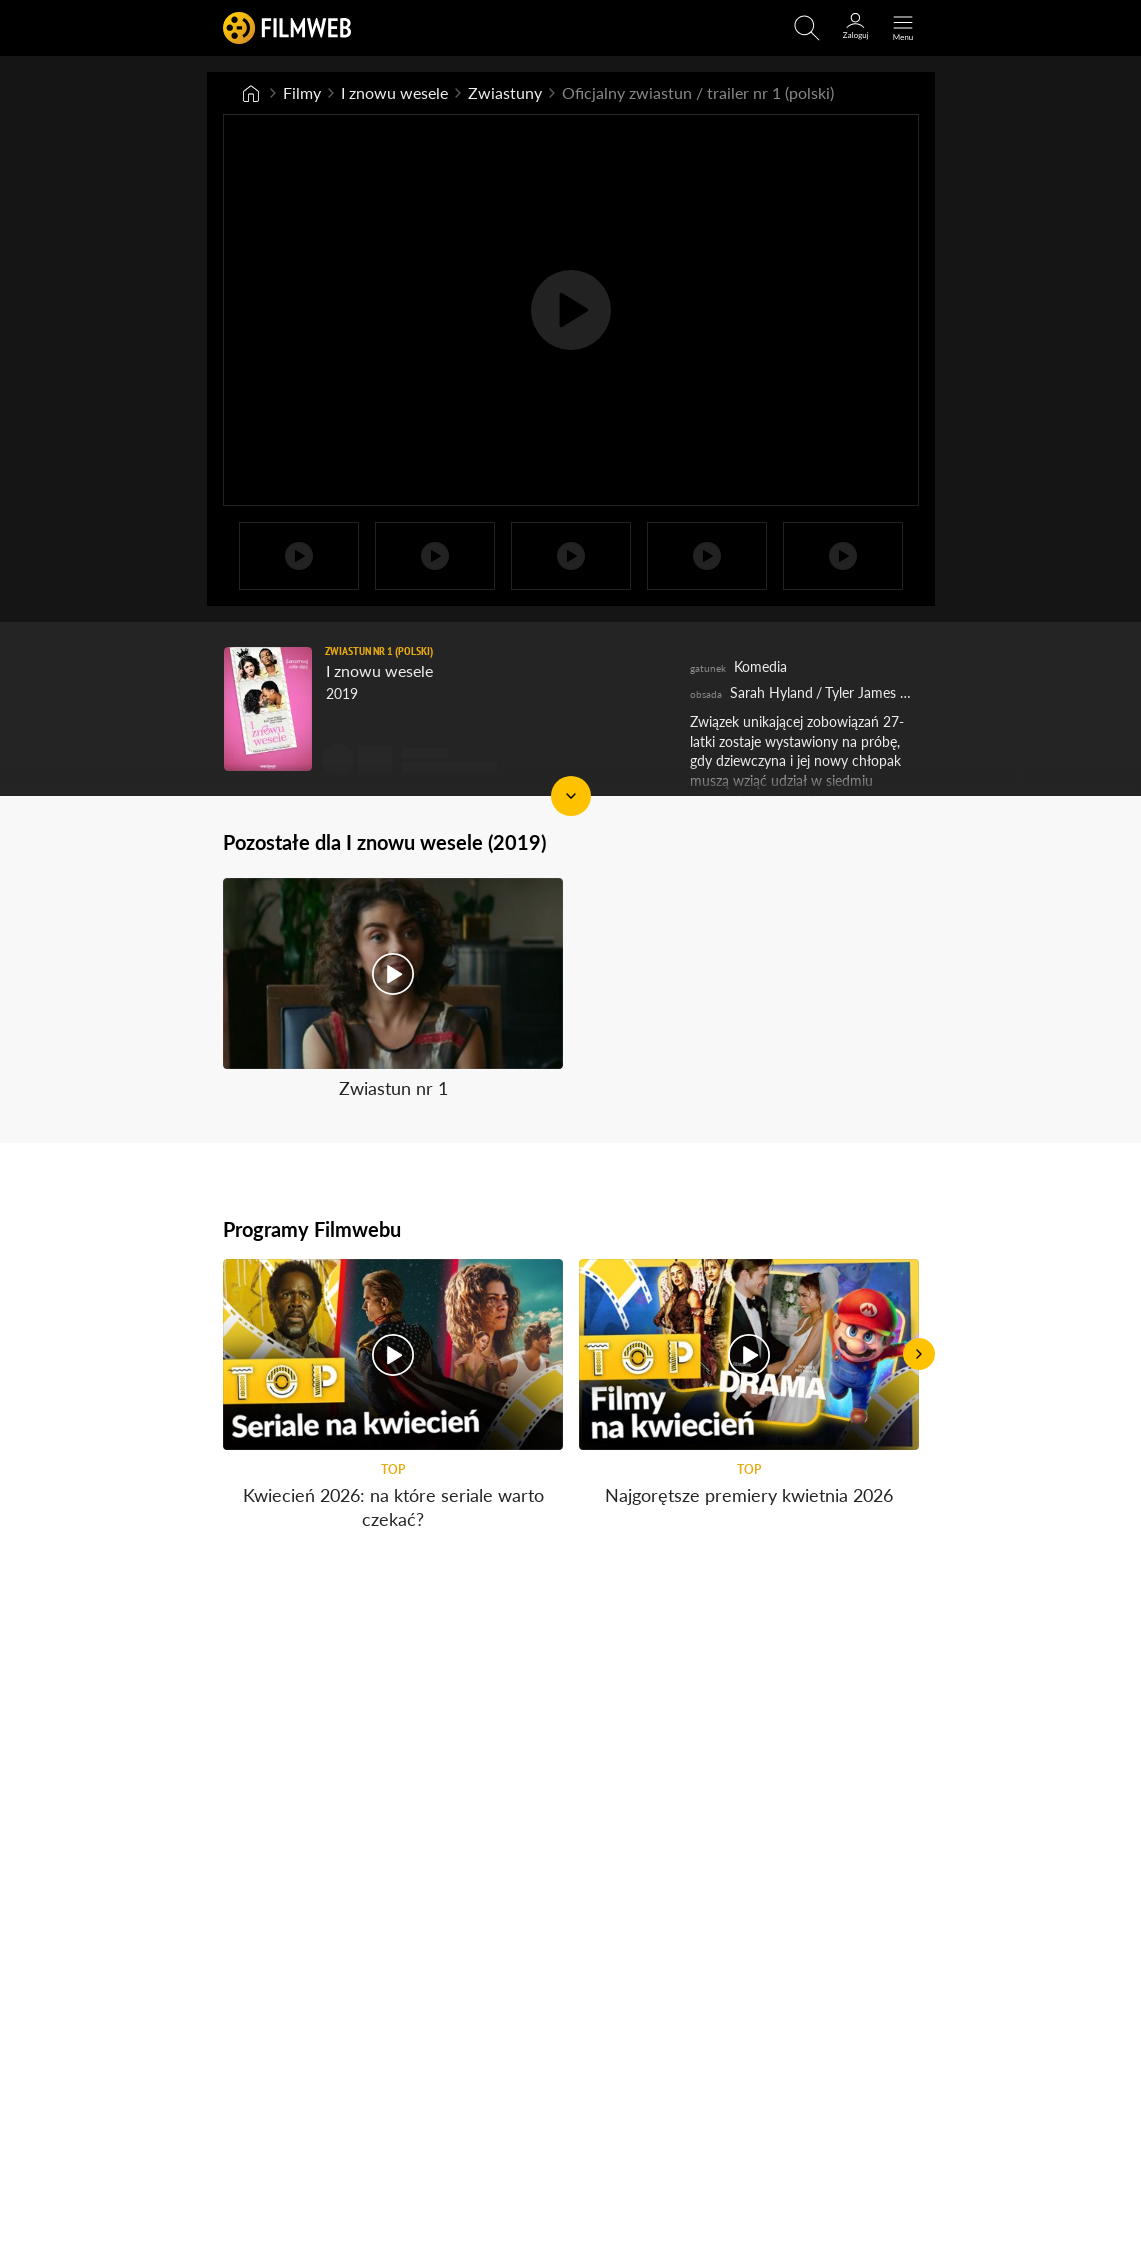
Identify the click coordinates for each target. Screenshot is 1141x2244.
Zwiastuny (505, 92)
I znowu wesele (394, 92)
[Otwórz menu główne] (903, 28)
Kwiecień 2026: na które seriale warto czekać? (392, 1506)
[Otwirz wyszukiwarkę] (807, 28)
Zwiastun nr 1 (392, 1088)
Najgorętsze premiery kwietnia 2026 (749, 1495)
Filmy (302, 92)
